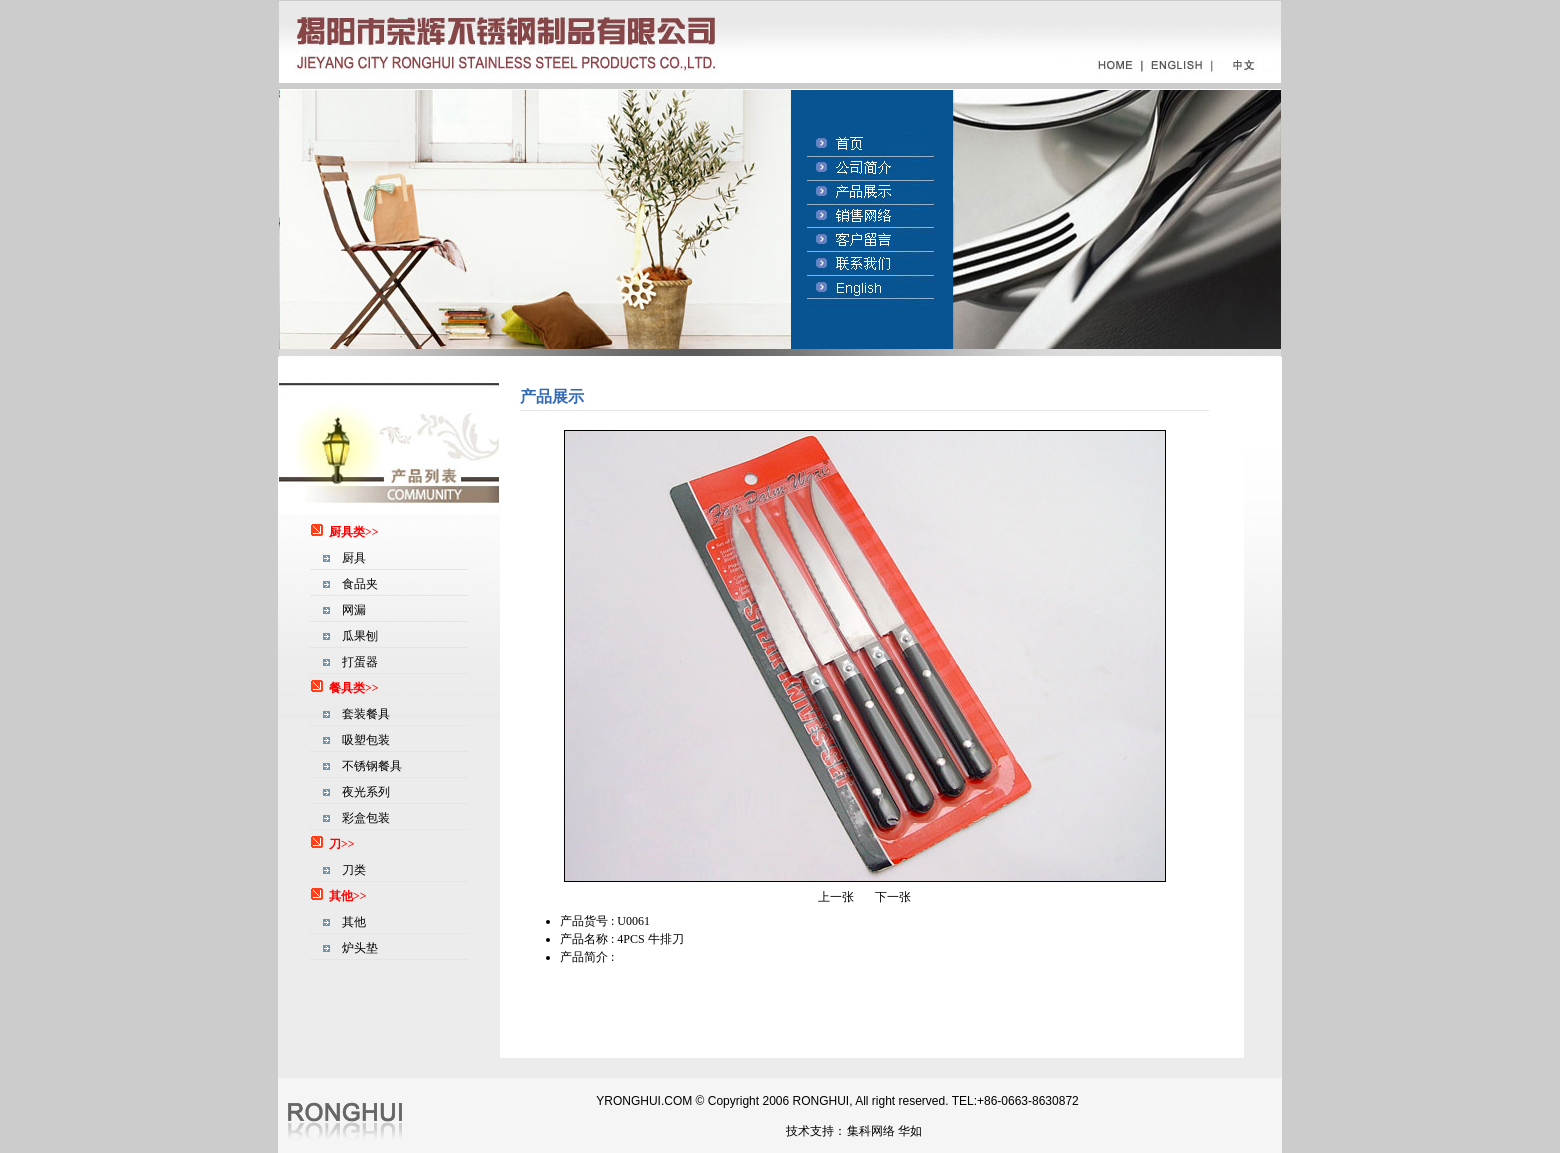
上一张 (836, 897)
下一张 (893, 897)
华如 (910, 1131)
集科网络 (871, 1131)
